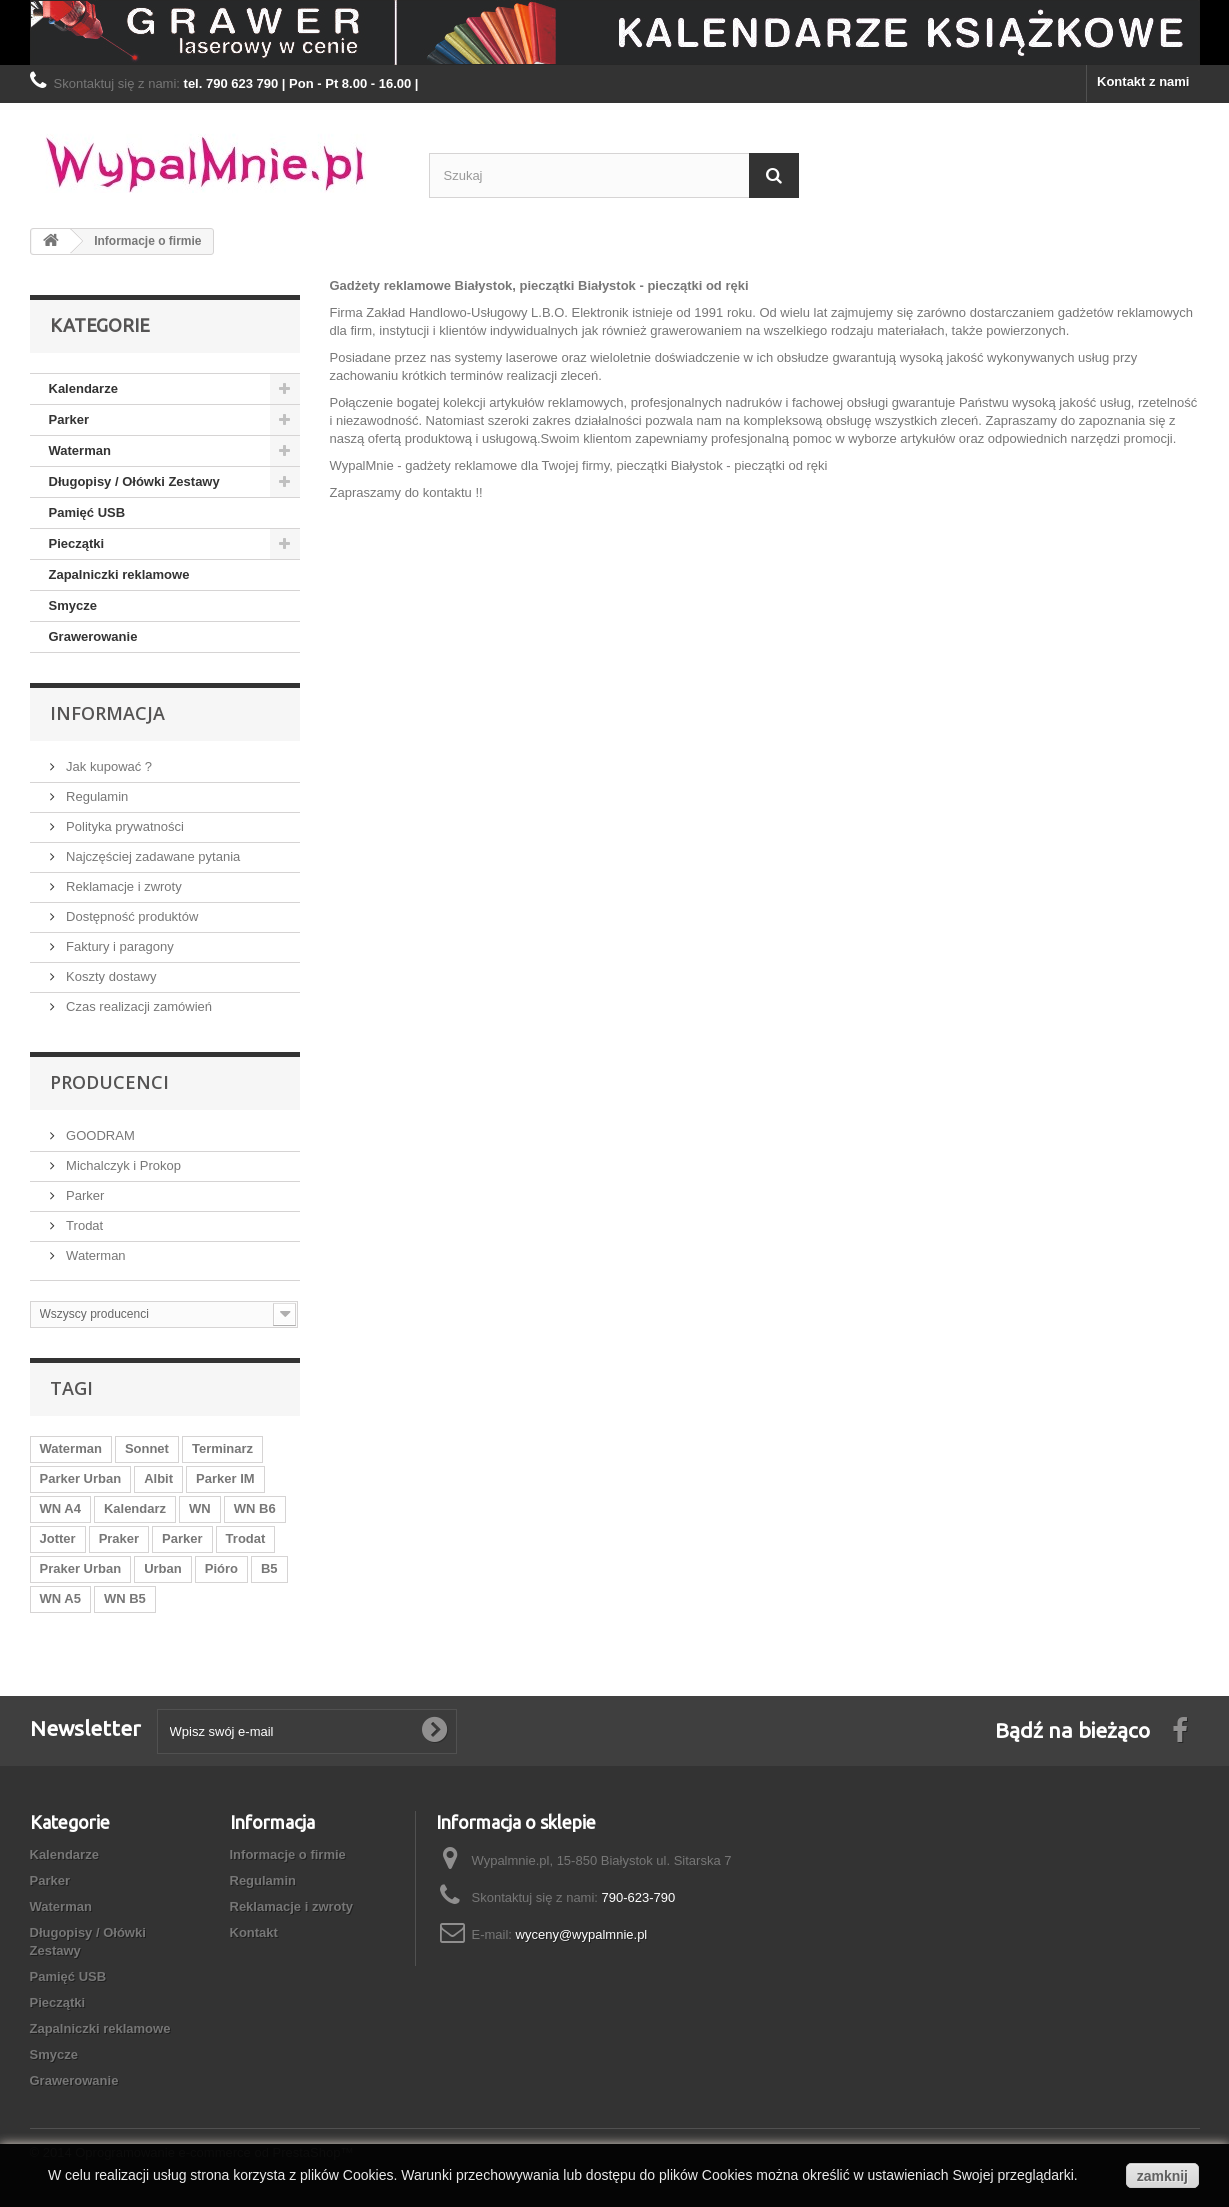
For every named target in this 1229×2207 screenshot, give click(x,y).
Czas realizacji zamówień (138, 1006)
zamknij (1162, 2176)
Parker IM (225, 1478)
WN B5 (125, 1598)
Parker (69, 419)
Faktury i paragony (118, 946)
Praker (119, 1538)
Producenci (109, 1082)
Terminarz (222, 1448)
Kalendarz (135, 1508)
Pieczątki (77, 543)
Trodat (83, 1225)
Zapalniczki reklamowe (119, 574)
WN (200, 1508)
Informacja (107, 713)
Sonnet (147, 1448)
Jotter (58, 1538)
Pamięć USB (87, 512)
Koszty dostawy (110, 976)
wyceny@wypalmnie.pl (582, 1934)
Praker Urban (81, 1568)
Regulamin (96, 796)
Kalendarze (83, 388)
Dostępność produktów (131, 916)
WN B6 (255, 1508)
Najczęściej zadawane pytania (152, 856)
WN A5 (60, 1598)
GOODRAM (99, 1135)
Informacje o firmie (288, 1854)
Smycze (73, 605)
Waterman (80, 450)
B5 (269, 1568)
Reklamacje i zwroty (122, 886)
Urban (163, 1568)
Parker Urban (81, 1478)
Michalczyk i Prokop (122, 1165)
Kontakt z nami (1143, 81)
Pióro (221, 1568)
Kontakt (254, 1932)
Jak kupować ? (108, 766)
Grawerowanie (93, 636)
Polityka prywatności (123, 826)
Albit (158, 1478)
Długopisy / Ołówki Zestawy (134, 481)
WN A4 (60, 1508)
